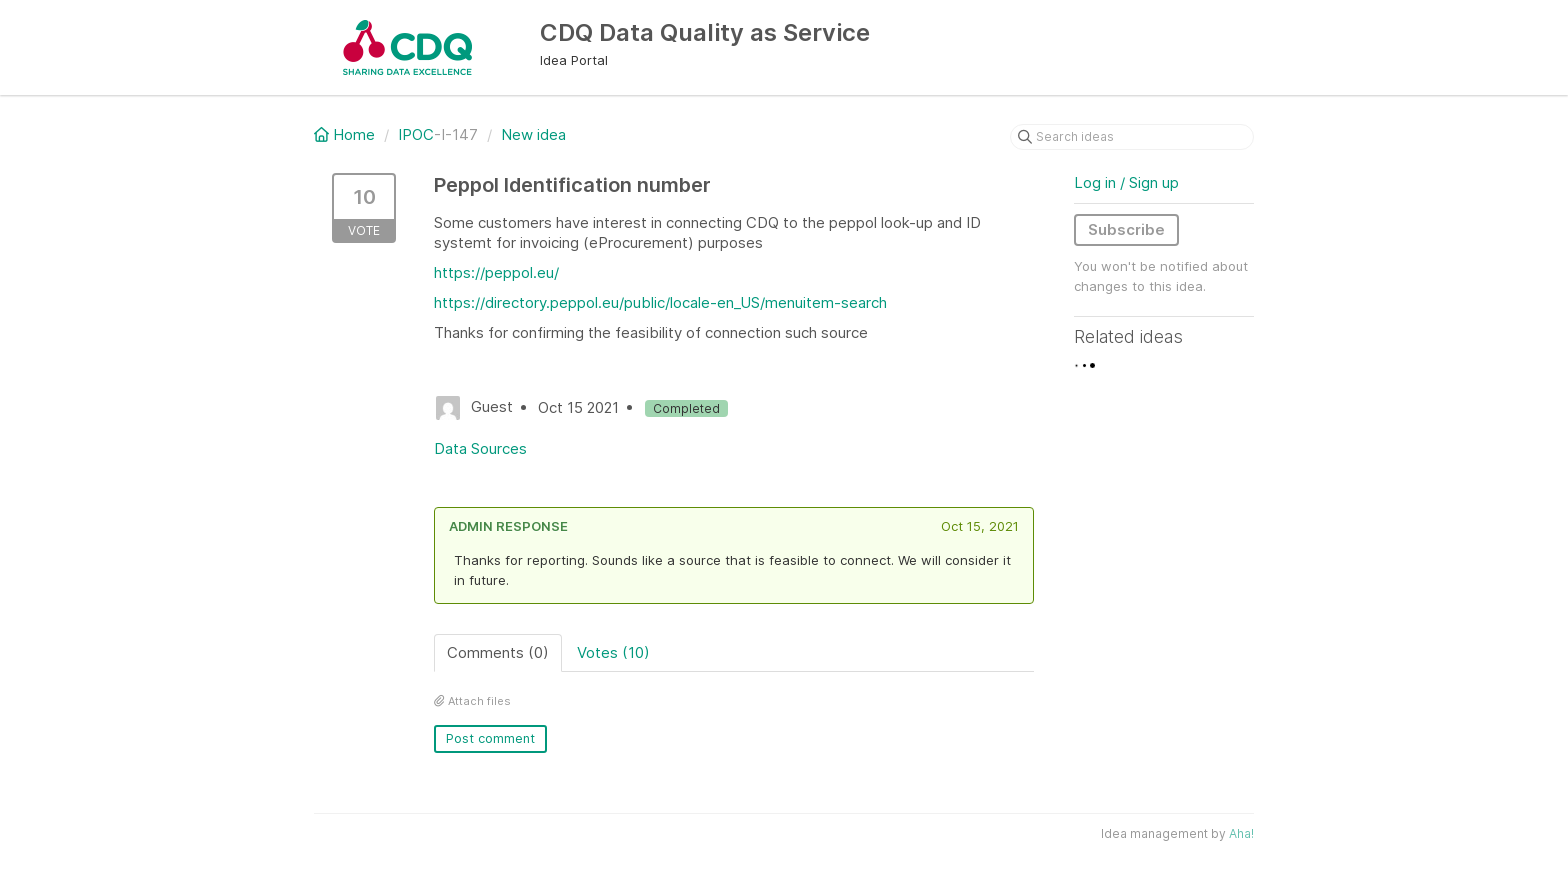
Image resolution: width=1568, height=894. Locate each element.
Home (346, 134)
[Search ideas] (1132, 137)
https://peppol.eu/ (496, 272)
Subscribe (1126, 229)
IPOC (416, 134)
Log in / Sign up (1126, 182)
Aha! (1241, 833)
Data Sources (480, 448)
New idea (533, 134)
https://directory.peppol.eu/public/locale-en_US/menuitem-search (660, 302)
